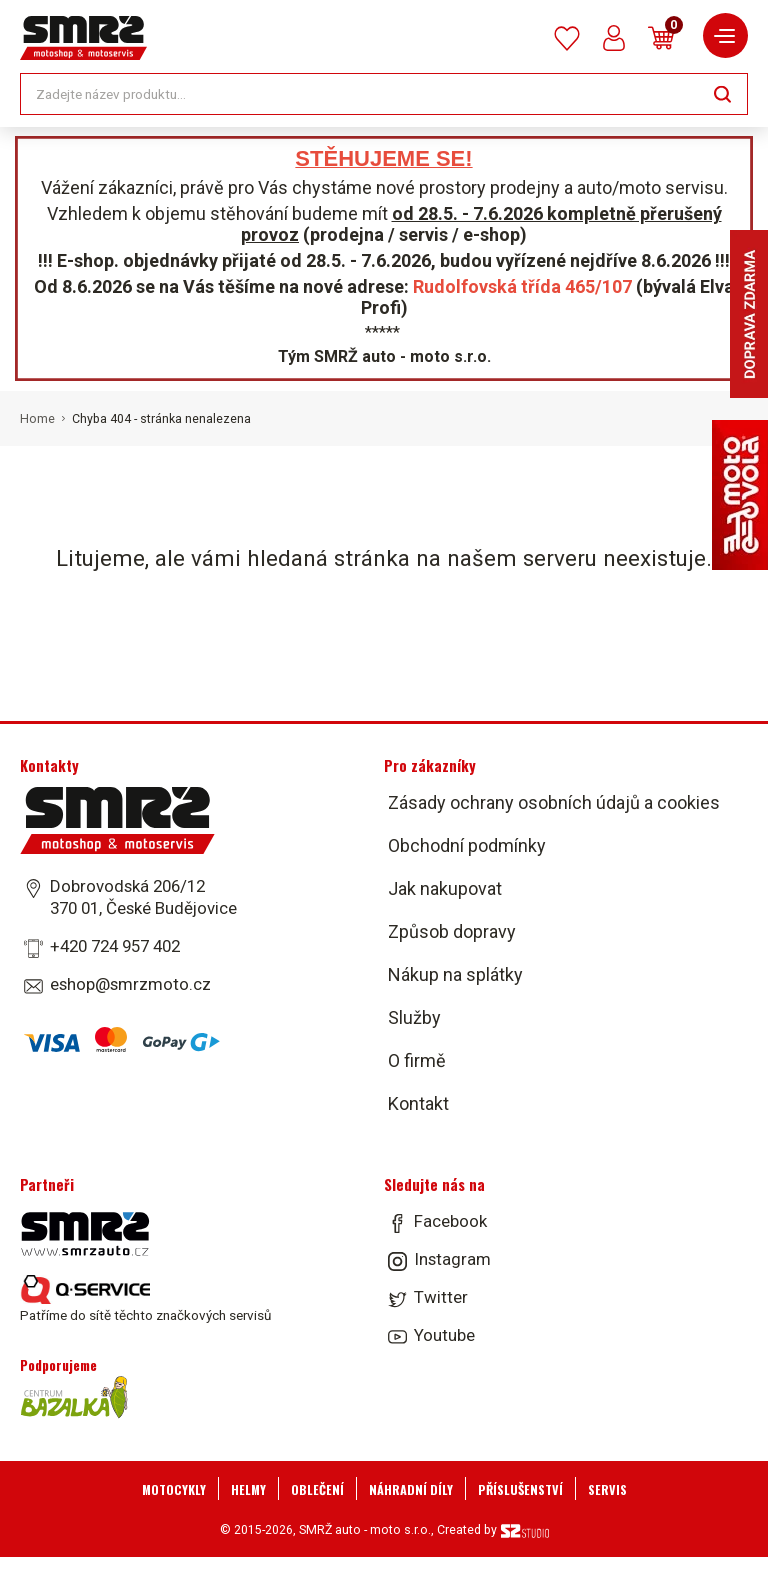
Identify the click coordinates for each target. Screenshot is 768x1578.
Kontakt (418, 1103)
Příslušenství (520, 1489)
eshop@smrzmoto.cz (130, 984)
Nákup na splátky (455, 974)
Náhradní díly (411, 1489)
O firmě (417, 1060)
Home (37, 419)
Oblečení (317, 1489)
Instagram (452, 1259)
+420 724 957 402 (115, 946)
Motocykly (174, 1489)
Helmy (248, 1489)
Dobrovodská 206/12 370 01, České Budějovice (143, 897)
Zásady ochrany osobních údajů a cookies (554, 802)
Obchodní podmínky (467, 845)
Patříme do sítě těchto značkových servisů (145, 1299)
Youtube (444, 1335)
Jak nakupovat (445, 888)
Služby (414, 1017)
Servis (607, 1489)
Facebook (450, 1221)
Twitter (441, 1297)
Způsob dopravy (452, 931)
